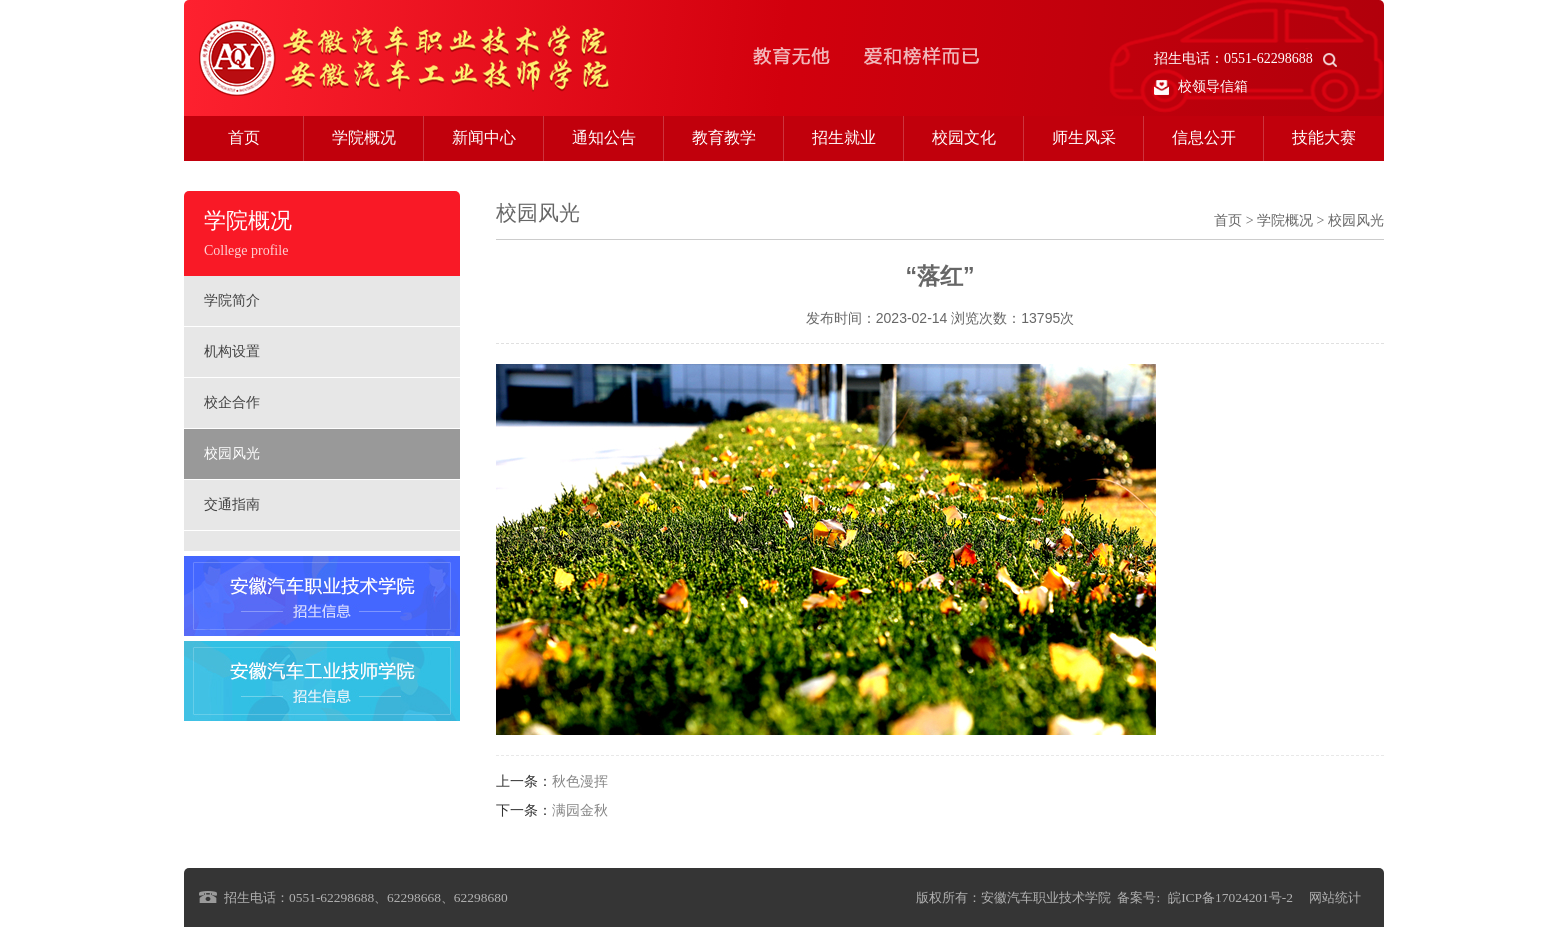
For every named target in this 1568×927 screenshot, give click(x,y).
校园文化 (964, 137)
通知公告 (604, 137)
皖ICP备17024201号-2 (1230, 897)
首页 (244, 137)
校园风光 (232, 453)
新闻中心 (484, 137)
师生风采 (1084, 137)
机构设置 (232, 351)
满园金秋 (580, 810)
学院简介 (232, 300)
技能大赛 (1324, 137)
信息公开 (1204, 137)
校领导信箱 (1201, 87)
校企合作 (232, 402)
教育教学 (724, 137)
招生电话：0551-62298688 (1245, 58)
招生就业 (844, 137)
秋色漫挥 (580, 781)
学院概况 (364, 137)
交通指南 (232, 504)
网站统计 (1335, 897)
